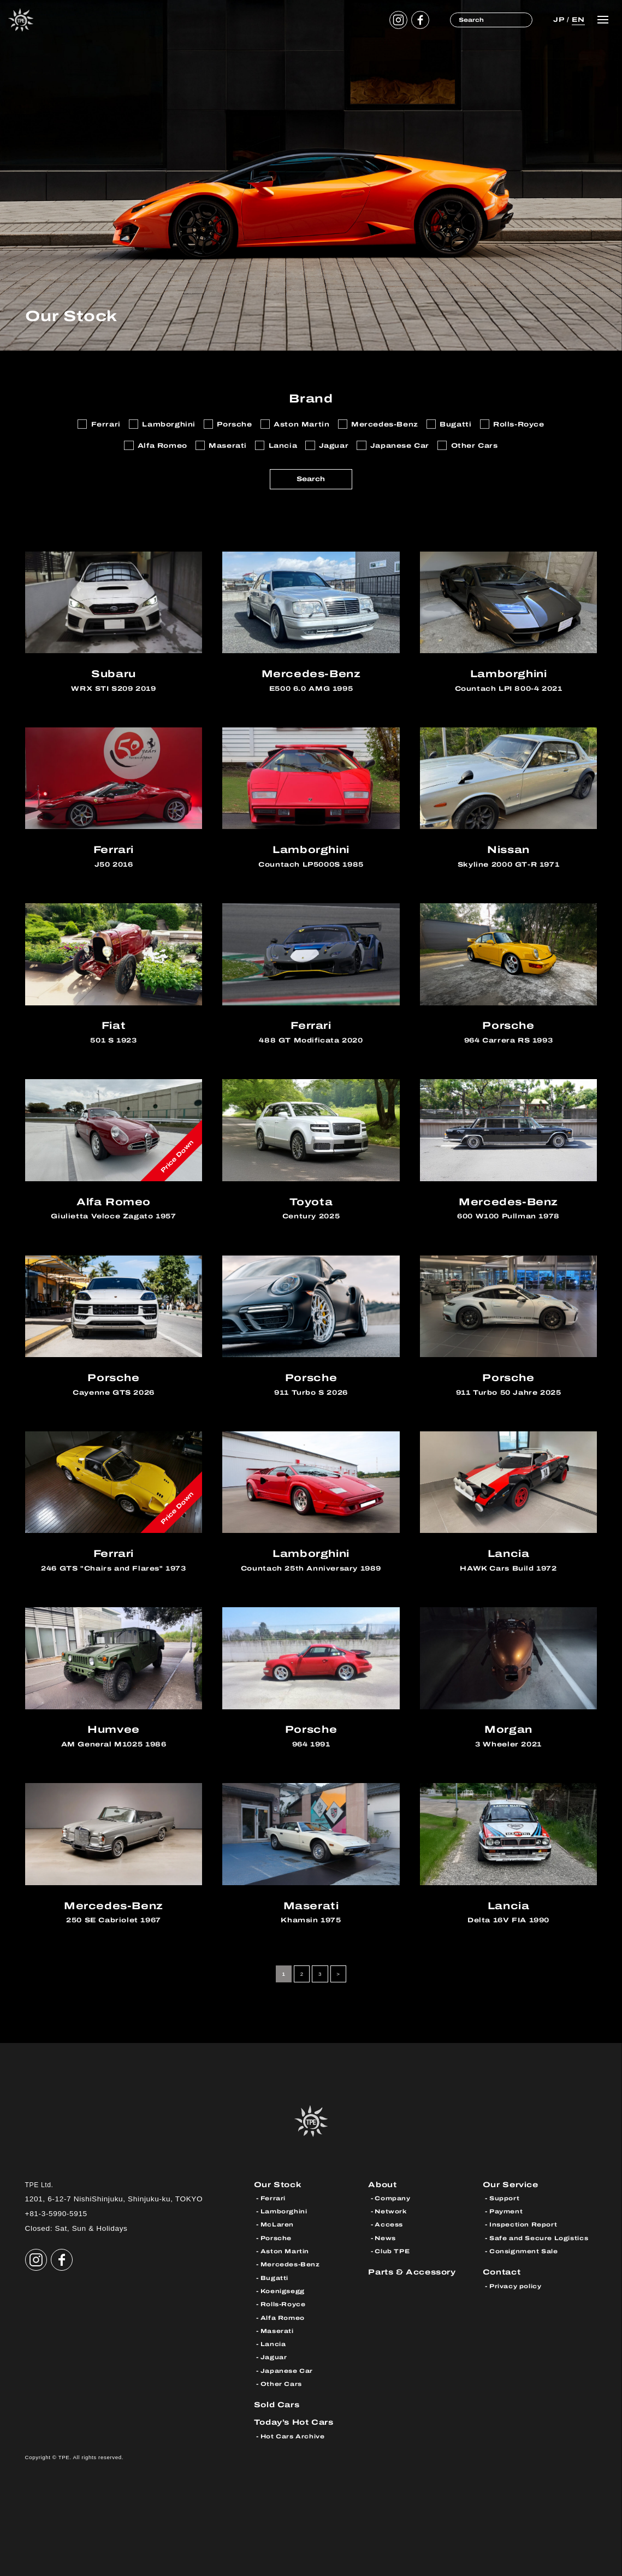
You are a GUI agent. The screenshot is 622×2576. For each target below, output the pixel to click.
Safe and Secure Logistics (538, 2238)
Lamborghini (283, 2211)
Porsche (276, 2238)
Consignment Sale (523, 2251)
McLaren (277, 2224)
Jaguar (273, 2357)
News (385, 2238)
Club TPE (392, 2251)
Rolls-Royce (283, 2304)
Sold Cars (276, 2405)
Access (389, 2224)
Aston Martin (284, 2251)
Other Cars (281, 2383)
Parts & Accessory (411, 2272)
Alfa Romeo (282, 2317)
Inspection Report (523, 2224)
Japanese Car (286, 2370)
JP (558, 20)
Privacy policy (515, 2286)
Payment (506, 2211)
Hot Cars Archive (292, 2436)
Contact (501, 2272)
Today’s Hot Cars (294, 2422)
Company (392, 2198)
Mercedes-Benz (290, 2264)
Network (390, 2211)
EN (578, 20)
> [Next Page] (338, 1974)
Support (504, 2198)
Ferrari (273, 2198)
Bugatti (274, 2277)
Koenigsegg (282, 2291)
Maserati (277, 2330)
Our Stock (277, 2184)
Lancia (273, 2344)
